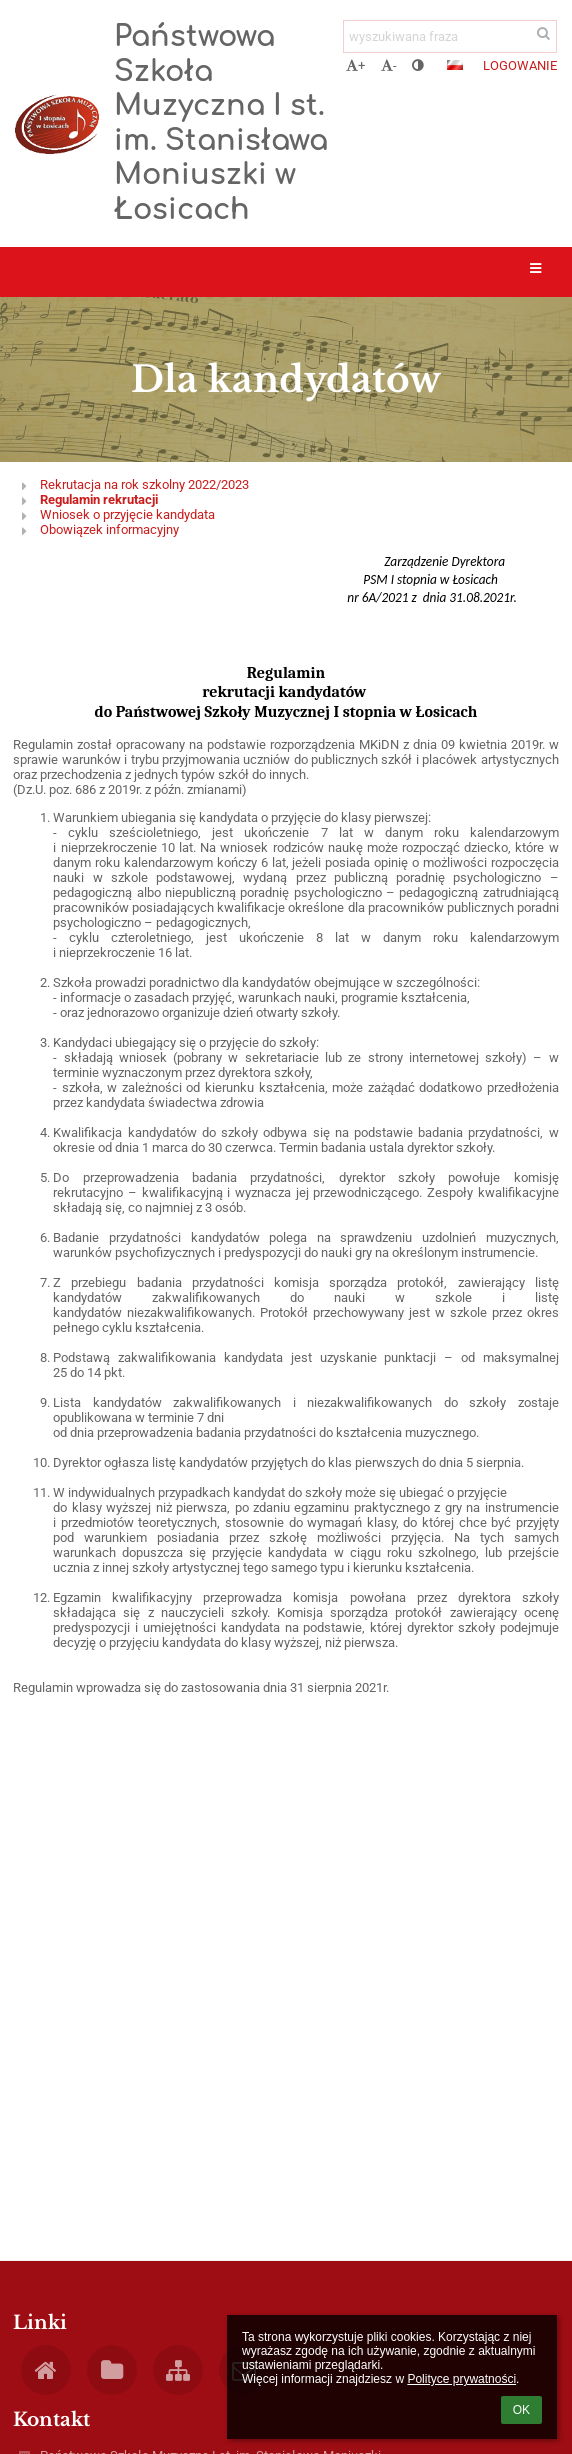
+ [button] (355, 65)
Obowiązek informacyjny (109, 529)
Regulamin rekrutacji (99, 499)
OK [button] (521, 2410)
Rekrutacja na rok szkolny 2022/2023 (144, 484)
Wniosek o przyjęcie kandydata (127, 514)
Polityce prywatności (461, 2379)
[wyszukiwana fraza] (450, 36)
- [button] (389, 65)
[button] (455, 65)
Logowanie (520, 65)
